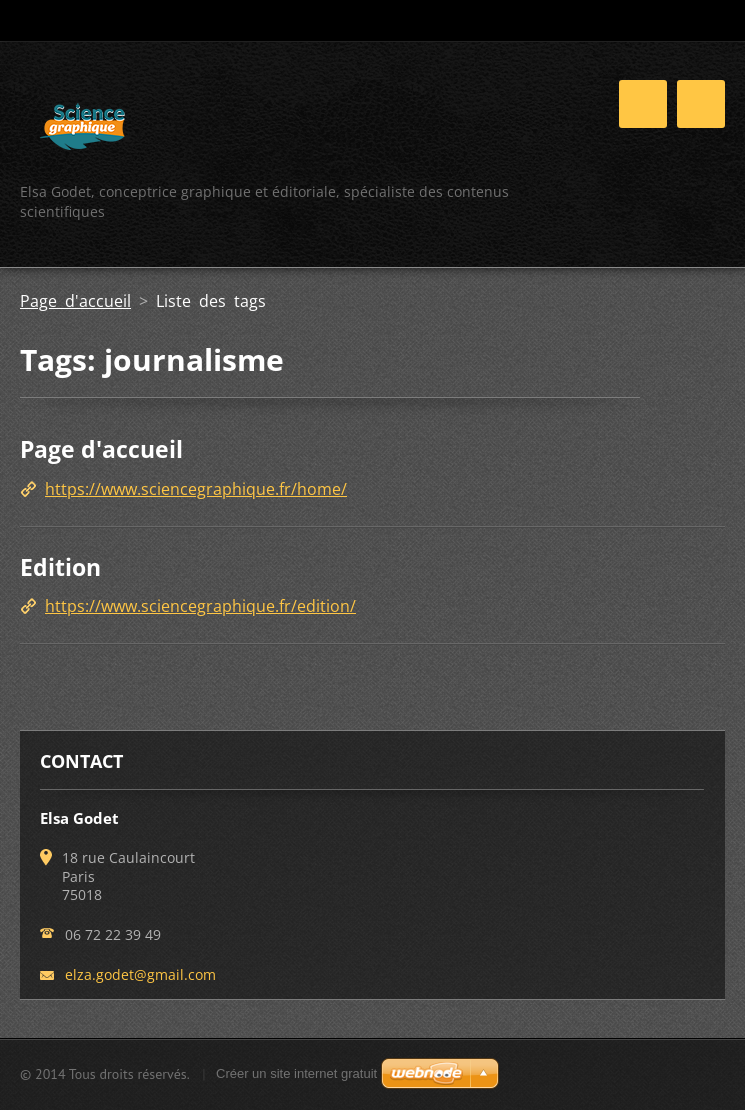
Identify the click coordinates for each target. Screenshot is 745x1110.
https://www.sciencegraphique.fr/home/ (196, 489)
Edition (60, 567)
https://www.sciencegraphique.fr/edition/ (200, 606)
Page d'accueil (75, 301)
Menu (701, 104)
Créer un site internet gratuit (296, 1073)
